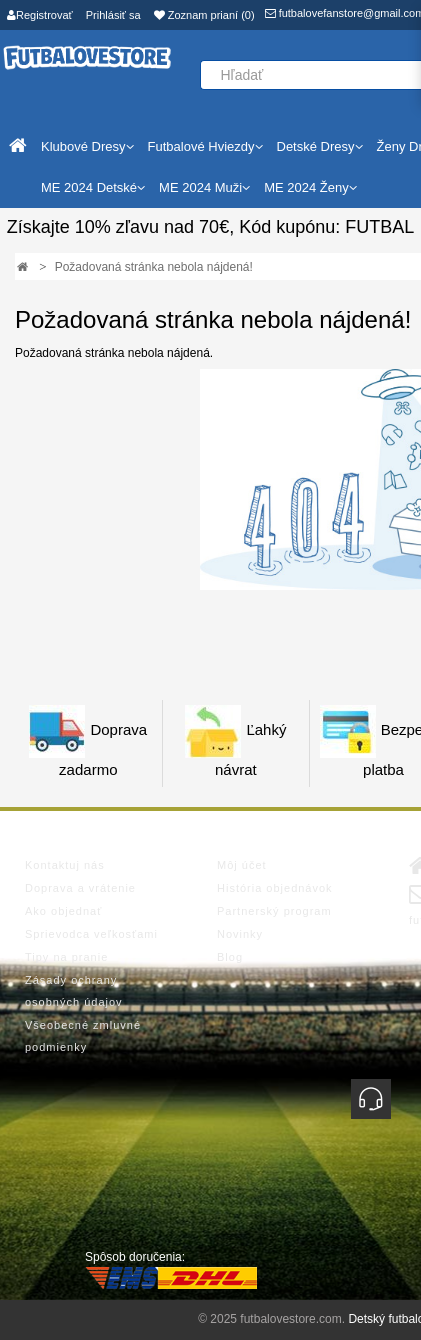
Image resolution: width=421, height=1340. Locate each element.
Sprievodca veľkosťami (91, 934)
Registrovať (40, 15)
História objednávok (275, 888)
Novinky (240, 934)
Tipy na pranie (66, 957)
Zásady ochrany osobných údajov (74, 991)
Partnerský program (274, 911)
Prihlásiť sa (113, 15)
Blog (230, 957)
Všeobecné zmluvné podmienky (83, 1036)
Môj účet (242, 865)
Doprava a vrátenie (80, 888)
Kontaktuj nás (65, 865)
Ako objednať (63, 911)
